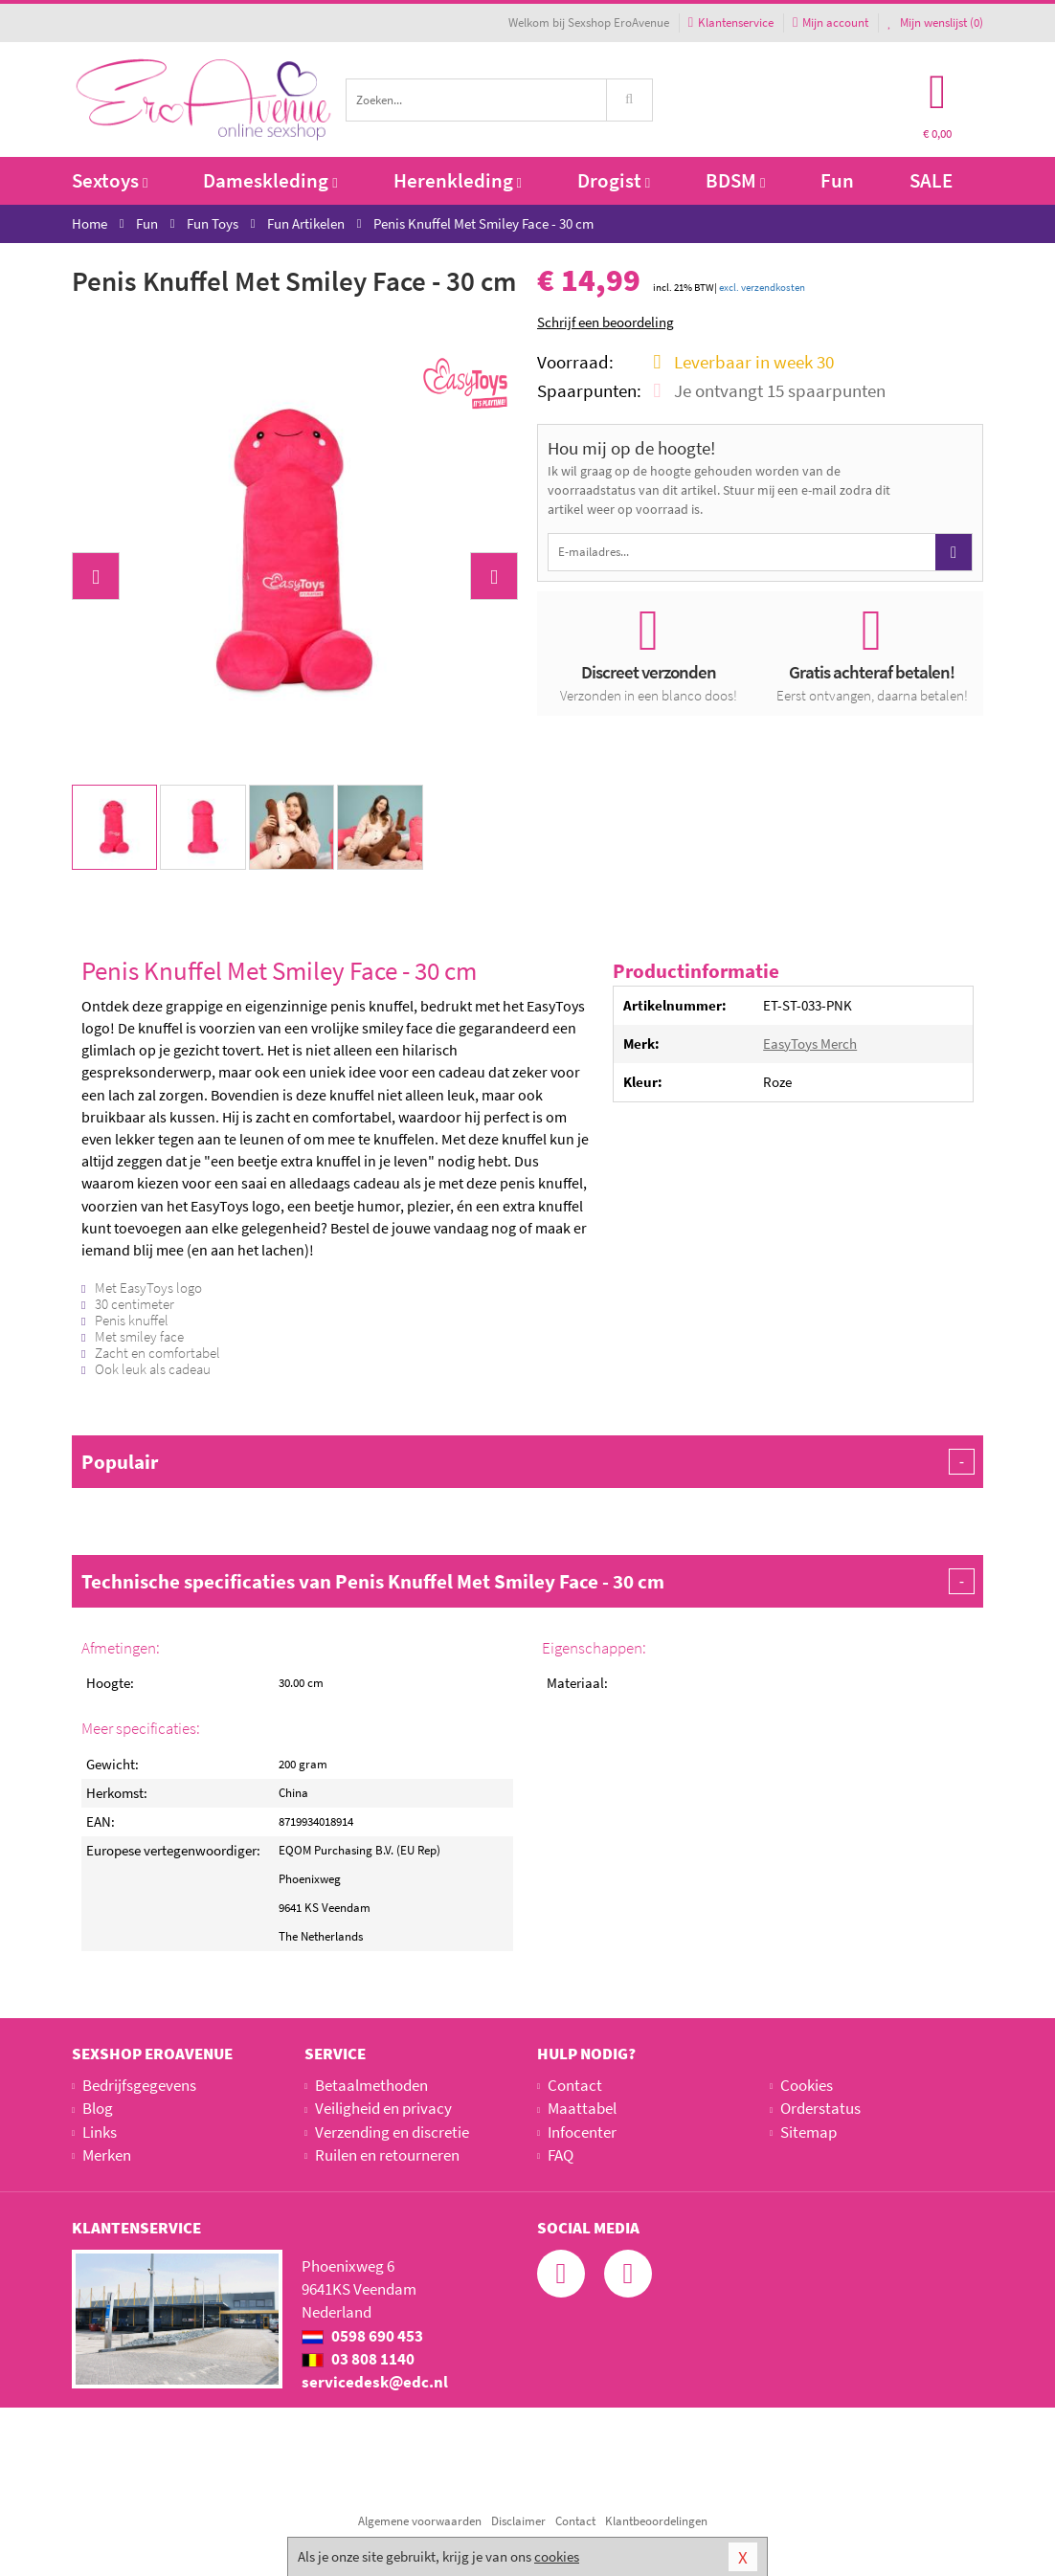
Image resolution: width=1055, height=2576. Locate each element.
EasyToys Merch (810, 1043)
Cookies (806, 2085)
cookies (556, 2556)
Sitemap (808, 2132)
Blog (97, 2108)
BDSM (735, 180)
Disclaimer (518, 2521)
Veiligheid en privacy (383, 2108)
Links (99, 2132)
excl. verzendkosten (762, 287)
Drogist (613, 180)
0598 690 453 (362, 2335)
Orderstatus (820, 2108)
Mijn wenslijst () (935, 22)
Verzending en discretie (392, 2132)
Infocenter (582, 2132)
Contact (575, 2085)
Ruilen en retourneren (387, 2154)
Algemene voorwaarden (420, 2521)
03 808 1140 (358, 2358)
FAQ (560, 2154)
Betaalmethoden (371, 2085)
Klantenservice (731, 22)
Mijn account (830, 22)
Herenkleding (457, 180)
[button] (96, 576)
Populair (527, 1462)
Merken (106, 2154)
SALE (931, 180)
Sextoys (109, 180)
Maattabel (582, 2108)
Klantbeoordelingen (656, 2521)
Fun (837, 180)
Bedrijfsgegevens (139, 2085)
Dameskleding (270, 180)
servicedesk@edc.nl (375, 2381)
